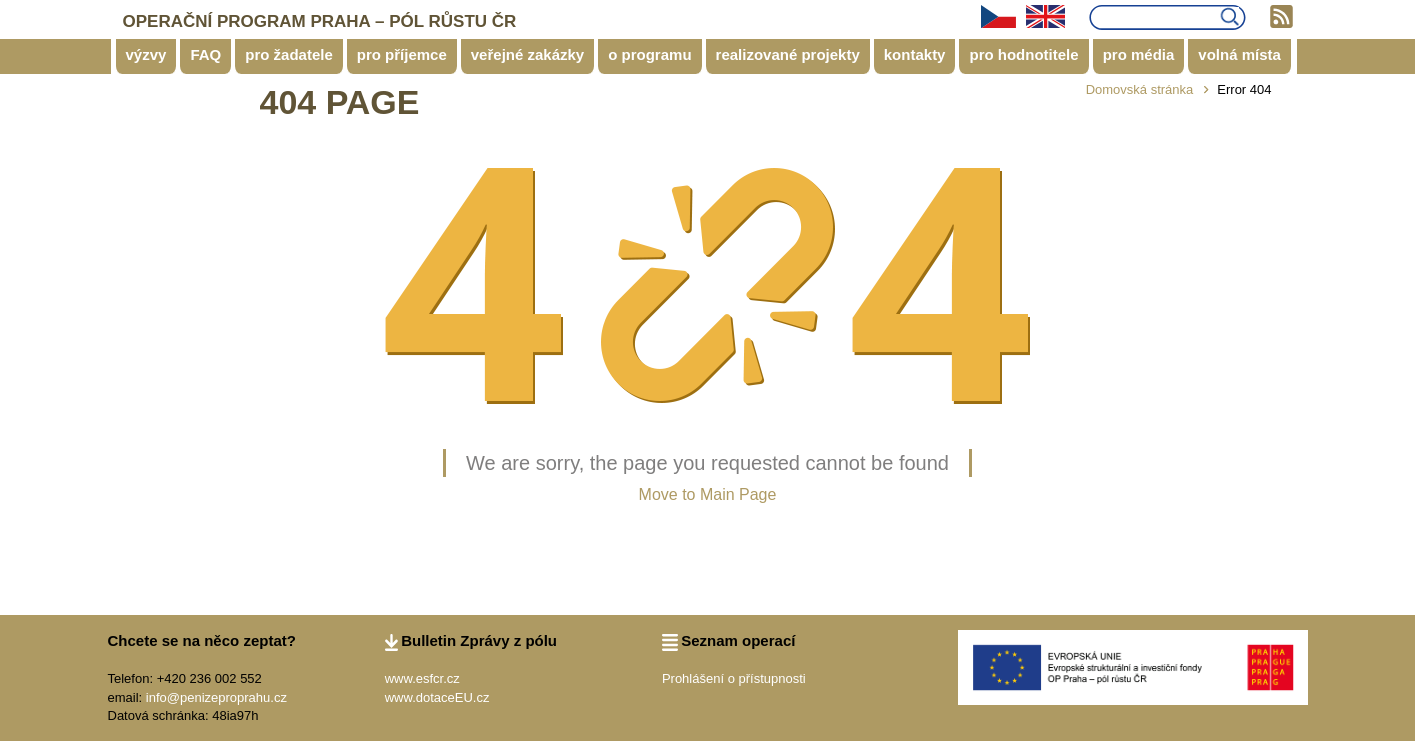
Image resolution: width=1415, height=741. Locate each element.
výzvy (146, 54)
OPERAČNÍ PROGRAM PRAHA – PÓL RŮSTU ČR (320, 21)
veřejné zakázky (527, 54)
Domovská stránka (1140, 89)
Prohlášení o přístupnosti (734, 678)
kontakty (915, 54)
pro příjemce (402, 54)
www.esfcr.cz (422, 678)
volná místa (1239, 54)
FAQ (205, 54)
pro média (1139, 54)
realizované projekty (788, 54)
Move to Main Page (708, 494)
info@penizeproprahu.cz (216, 697)
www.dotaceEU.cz (437, 697)
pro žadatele (289, 54)
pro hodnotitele (1023, 54)
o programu (649, 54)
